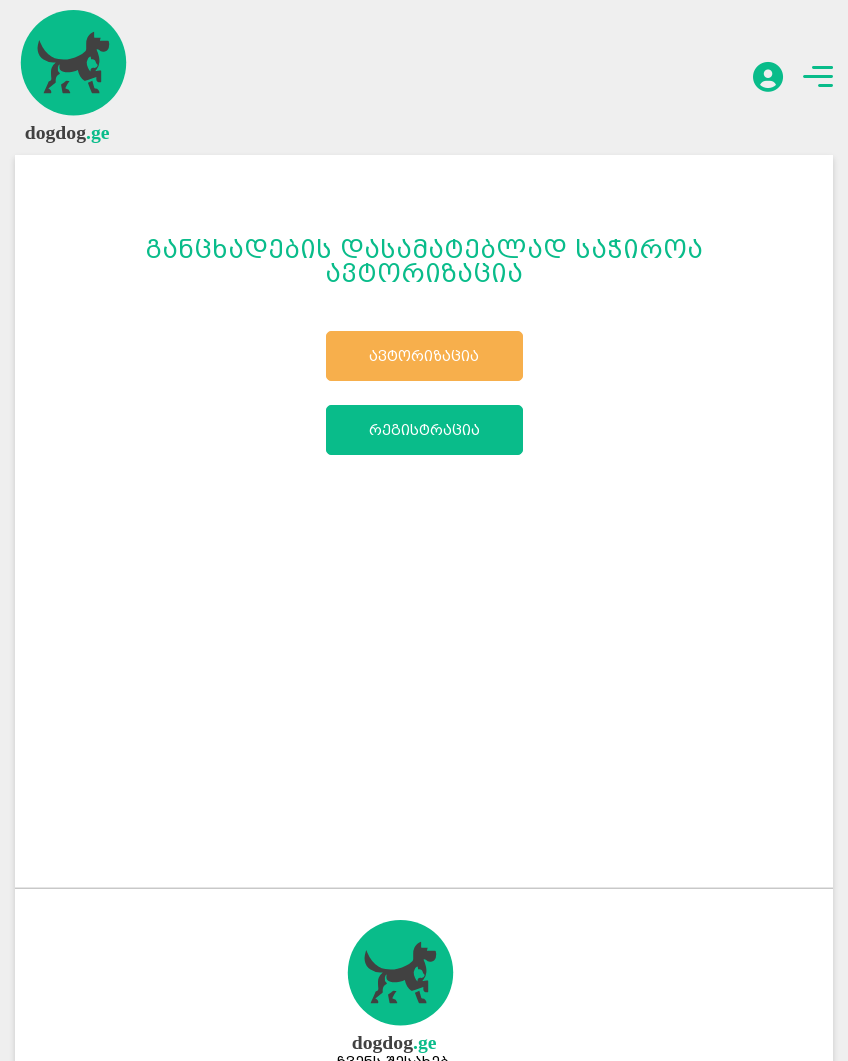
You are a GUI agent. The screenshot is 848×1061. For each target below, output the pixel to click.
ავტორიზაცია (424, 356)
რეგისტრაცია (424, 430)
